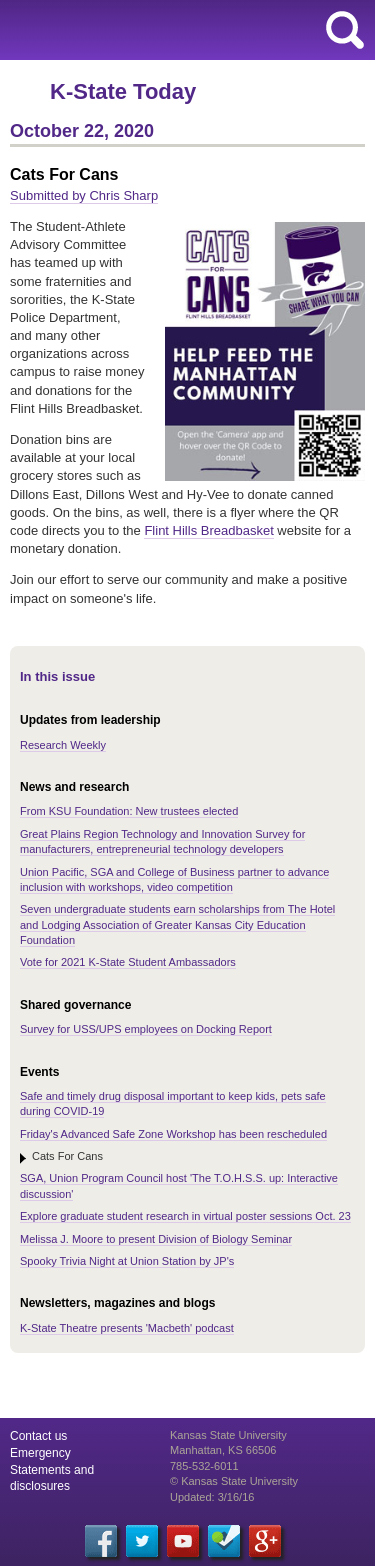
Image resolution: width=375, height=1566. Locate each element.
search (345, 30)
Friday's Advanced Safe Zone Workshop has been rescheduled (173, 1134)
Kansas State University (182, 30)
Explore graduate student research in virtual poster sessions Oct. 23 (185, 1216)
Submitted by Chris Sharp (84, 195)
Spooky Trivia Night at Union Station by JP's (127, 1261)
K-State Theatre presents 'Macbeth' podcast (127, 1328)
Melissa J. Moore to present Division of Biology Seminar (156, 1239)
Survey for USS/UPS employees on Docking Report (146, 1029)
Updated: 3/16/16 (212, 1497)
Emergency (40, 1453)
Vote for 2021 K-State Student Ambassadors (128, 962)
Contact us (38, 1436)
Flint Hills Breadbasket (208, 530)
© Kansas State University (234, 1481)
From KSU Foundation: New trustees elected (129, 811)
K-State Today (123, 91)
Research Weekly (63, 745)
